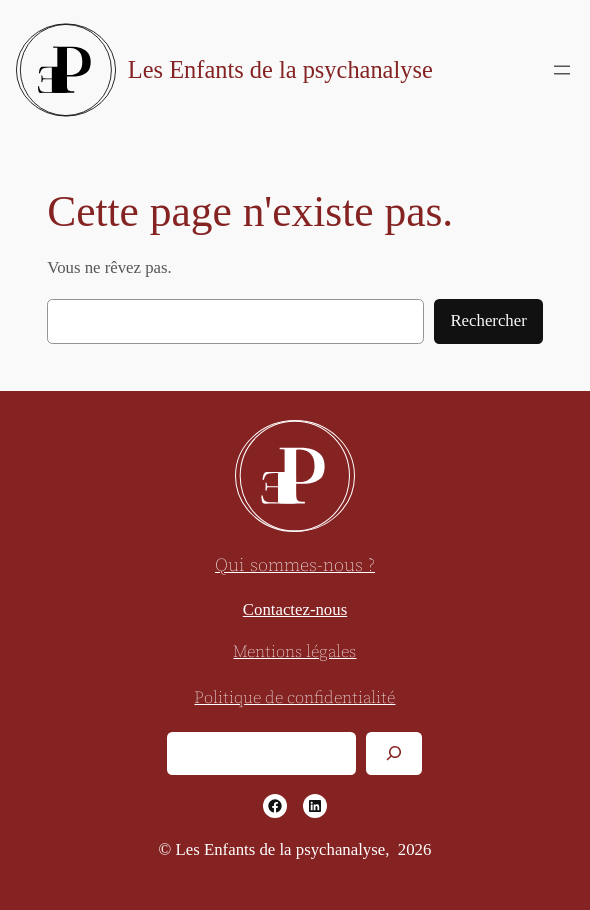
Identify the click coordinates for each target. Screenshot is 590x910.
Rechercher (488, 320)
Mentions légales (294, 652)
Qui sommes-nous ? (295, 565)
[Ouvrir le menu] (562, 70)
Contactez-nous (295, 609)
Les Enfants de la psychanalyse (280, 69)
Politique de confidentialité (294, 698)
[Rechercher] (394, 753)
